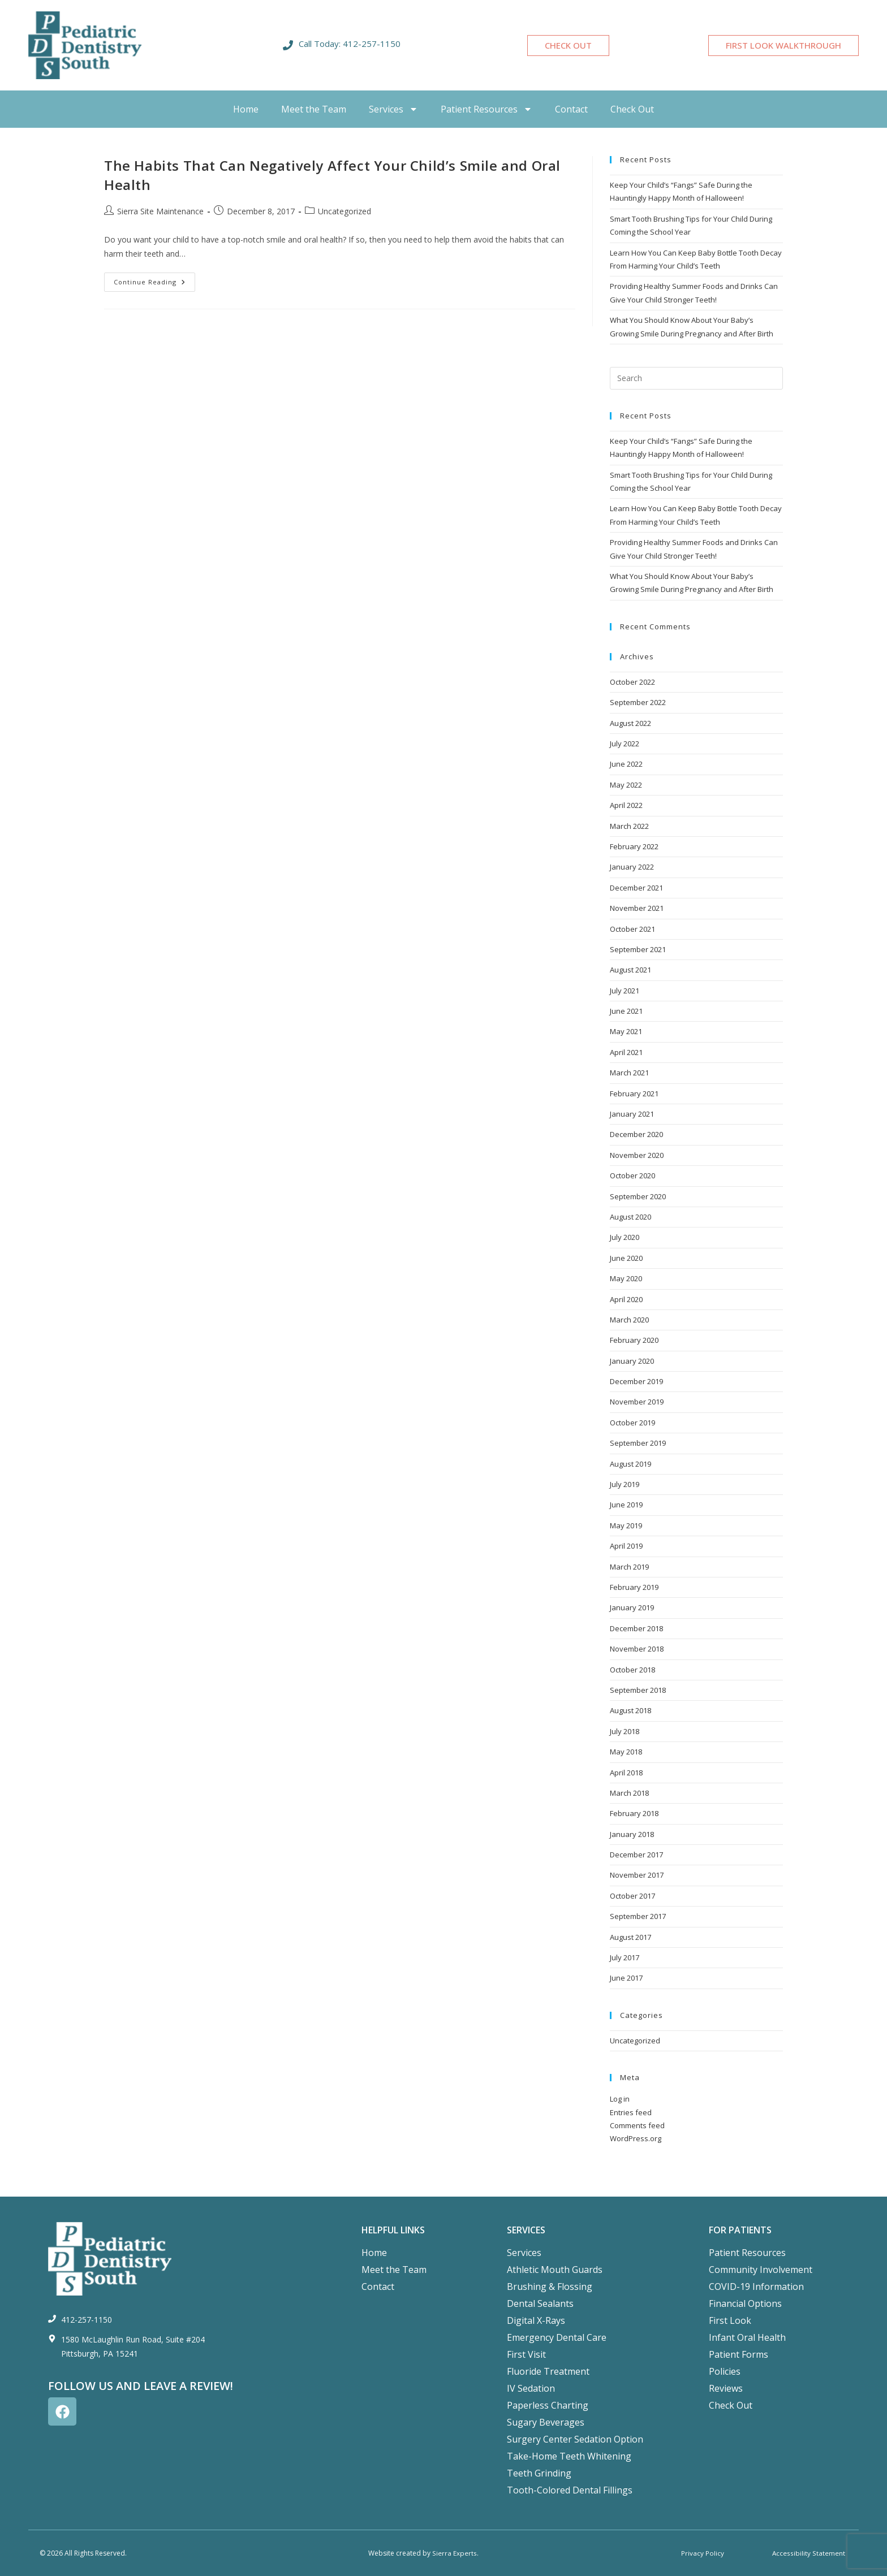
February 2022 (634, 846)
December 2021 (636, 888)
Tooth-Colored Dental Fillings (569, 2490)
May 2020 (626, 1278)
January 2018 (632, 1834)
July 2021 (624, 991)
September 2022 (638, 702)
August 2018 (630, 1710)
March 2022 (629, 826)
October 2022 (632, 682)
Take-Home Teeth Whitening (569, 2456)
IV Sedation (531, 2388)
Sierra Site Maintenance (160, 211)
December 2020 (636, 1134)
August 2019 (630, 1464)
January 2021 (632, 1114)
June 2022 (626, 764)
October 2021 (632, 929)
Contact (571, 109)
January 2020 (632, 1361)
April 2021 (626, 1052)
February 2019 (634, 1587)
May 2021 (626, 1031)
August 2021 (630, 970)
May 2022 (626, 785)
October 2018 (632, 1670)
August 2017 (630, 1937)
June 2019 (626, 1504)
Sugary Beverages (545, 2422)
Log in (620, 2099)
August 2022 (630, 723)
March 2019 (629, 1567)
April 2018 (626, 1772)
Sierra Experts (454, 2553)
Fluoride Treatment (548, 2371)
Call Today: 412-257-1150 (350, 43)
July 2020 (624, 1237)
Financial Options (745, 2303)
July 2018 (624, 1731)
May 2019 (626, 1525)
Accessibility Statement (808, 2553)
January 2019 (632, 1607)
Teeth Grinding (539, 2473)
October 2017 (632, 1896)
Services (393, 109)
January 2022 (632, 867)
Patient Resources (486, 109)
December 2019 (636, 1381)
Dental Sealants (540, 2303)
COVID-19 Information (756, 2286)
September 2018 (638, 1690)
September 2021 (638, 949)
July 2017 (624, 1957)
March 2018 (629, 1793)
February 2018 (634, 1813)
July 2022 (624, 743)
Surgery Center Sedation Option (575, 2439)
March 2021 (629, 1072)
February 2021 (634, 1093)
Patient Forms (738, 2354)
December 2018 (636, 1628)
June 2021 (626, 1011)
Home (246, 109)
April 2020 (626, 1299)
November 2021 (637, 908)
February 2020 (634, 1340)
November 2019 (637, 1402)
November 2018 (637, 1649)
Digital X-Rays (536, 2320)
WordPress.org (635, 2138)
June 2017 (626, 1978)
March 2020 (629, 1320)
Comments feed (637, 2125)
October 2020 (632, 1175)
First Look (730, 2320)
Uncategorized (344, 211)
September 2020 (638, 1196)
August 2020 (630, 1217)
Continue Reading (154, 279)
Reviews (726, 2388)
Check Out (632, 109)
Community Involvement (760, 2269)
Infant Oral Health (747, 2337)
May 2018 (626, 1752)
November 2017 (637, 1875)
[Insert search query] (696, 378)
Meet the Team (313, 109)
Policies (724, 2371)
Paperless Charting (547, 2405)
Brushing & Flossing (549, 2286)
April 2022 (626, 805)
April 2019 (626, 1546)
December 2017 (636, 1854)
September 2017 (638, 1916)
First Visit (526, 2354)
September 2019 (638, 1443)
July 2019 (624, 1484)
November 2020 (637, 1155)
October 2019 (632, 1422)
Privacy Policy (702, 2553)
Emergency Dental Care (556, 2337)
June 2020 (626, 1258)
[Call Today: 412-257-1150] (288, 45)
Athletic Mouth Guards (554, 2269)
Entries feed (631, 2112)
